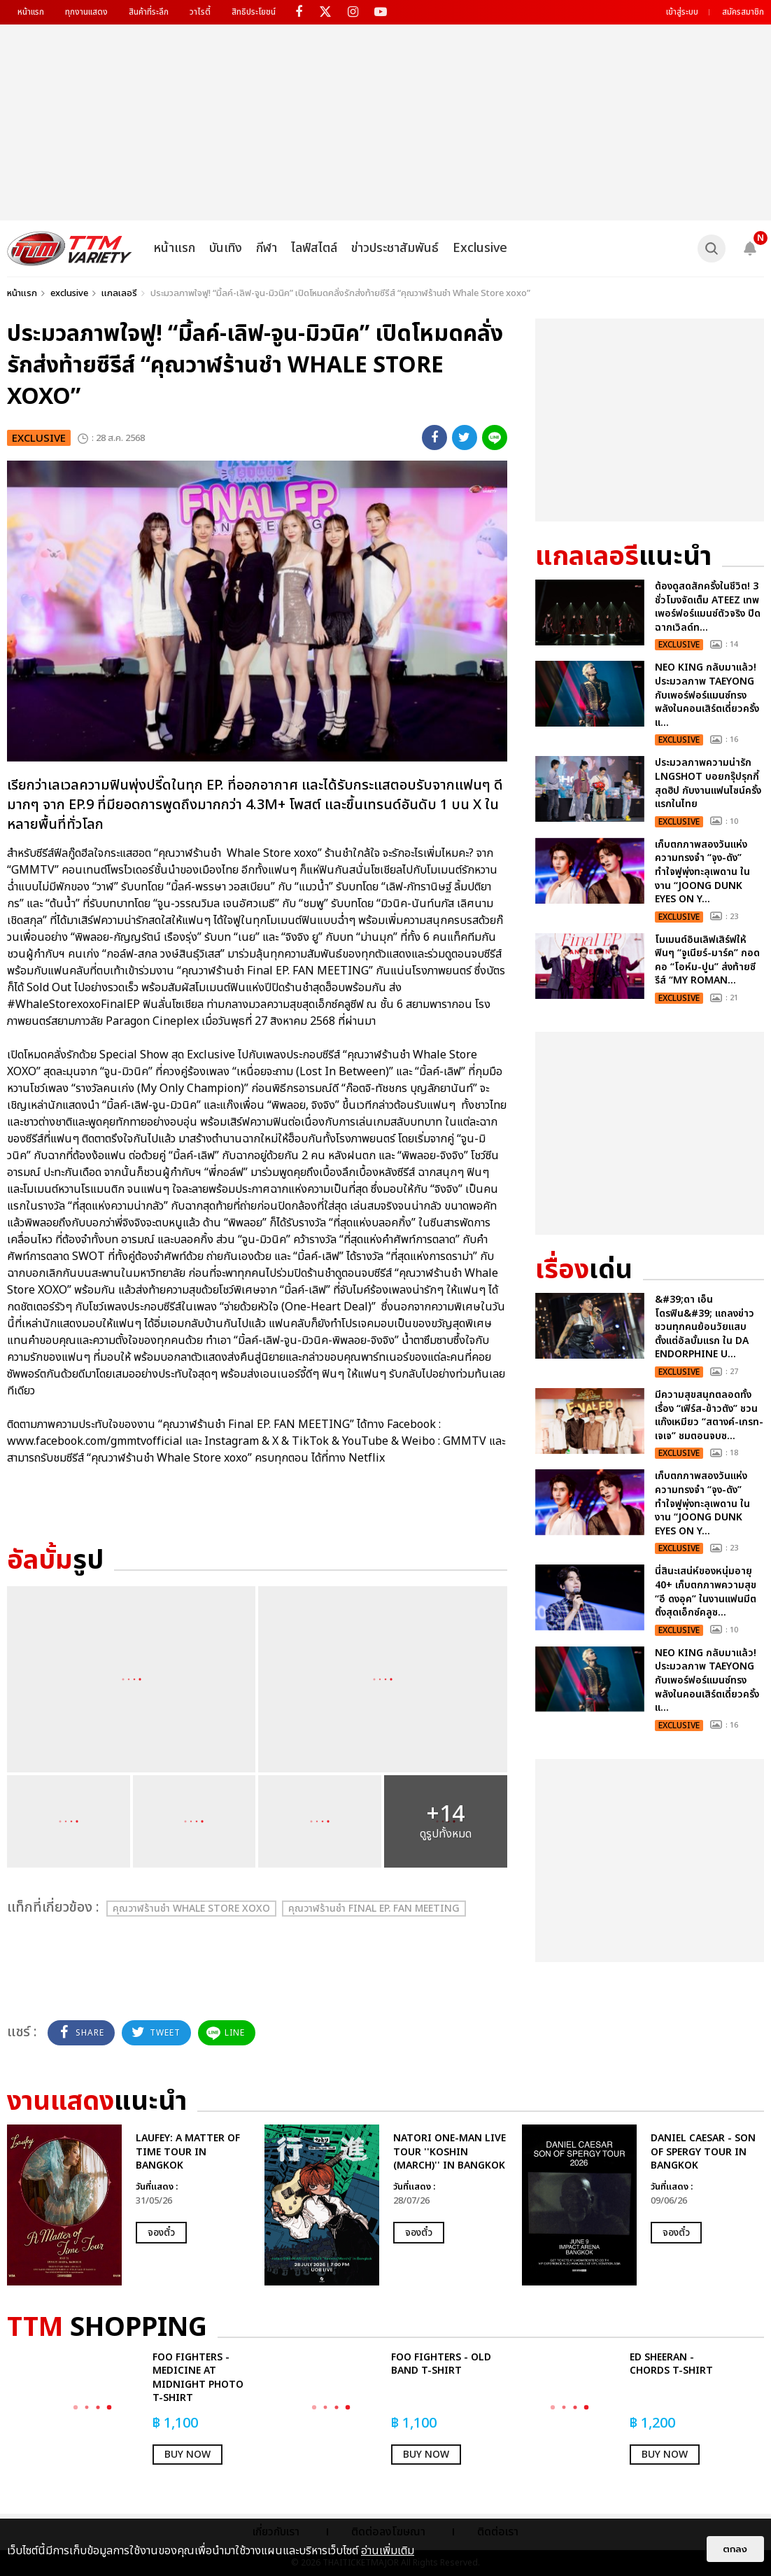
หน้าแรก (30, 12)
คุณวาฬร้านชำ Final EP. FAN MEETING (374, 1908)
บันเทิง (225, 248)
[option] (128, 2205)
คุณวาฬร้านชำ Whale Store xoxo (191, 1908)
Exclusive (480, 248)
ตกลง (735, 2549)
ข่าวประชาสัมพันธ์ (395, 248)
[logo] (69, 248)
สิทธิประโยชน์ (254, 12)
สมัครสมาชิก (743, 12)
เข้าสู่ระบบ (682, 12)
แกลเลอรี (119, 293)
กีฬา (266, 248)
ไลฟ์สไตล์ (314, 248)
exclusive (69, 293)
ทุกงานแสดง (86, 12)
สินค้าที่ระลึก (149, 12)
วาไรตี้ (200, 12)
